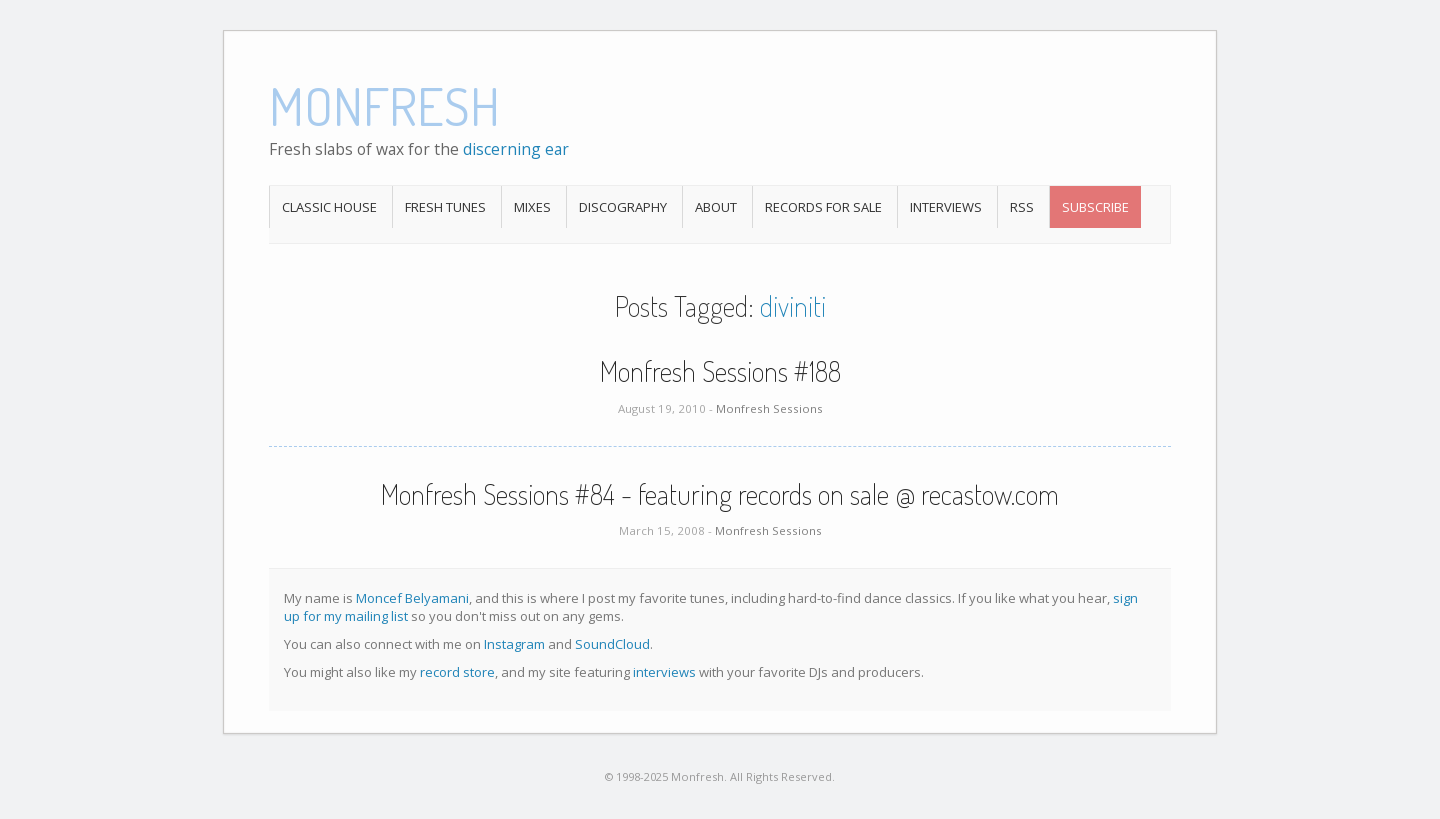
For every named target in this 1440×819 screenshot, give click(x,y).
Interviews (946, 207)
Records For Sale (823, 207)
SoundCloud (612, 644)
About (716, 207)
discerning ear (516, 149)
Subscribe (1095, 207)
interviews (664, 672)
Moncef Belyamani (412, 598)
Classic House (329, 207)
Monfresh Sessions (769, 408)
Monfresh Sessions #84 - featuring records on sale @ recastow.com (720, 494)
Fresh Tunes (445, 207)
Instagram (514, 644)
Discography (623, 207)
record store (457, 672)
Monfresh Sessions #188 (720, 371)
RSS (1022, 207)
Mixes (532, 207)
